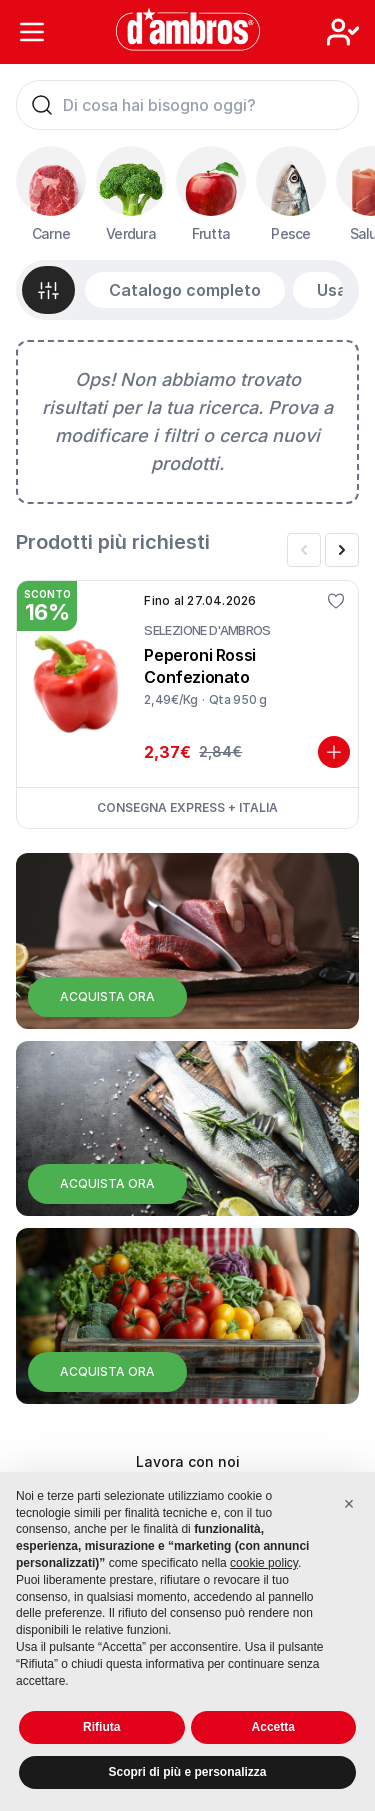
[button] (349, 1504)
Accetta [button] (273, 1727)
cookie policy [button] (264, 1563)
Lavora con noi (188, 1461)
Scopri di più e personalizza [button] (187, 1772)
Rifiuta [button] (101, 1727)
